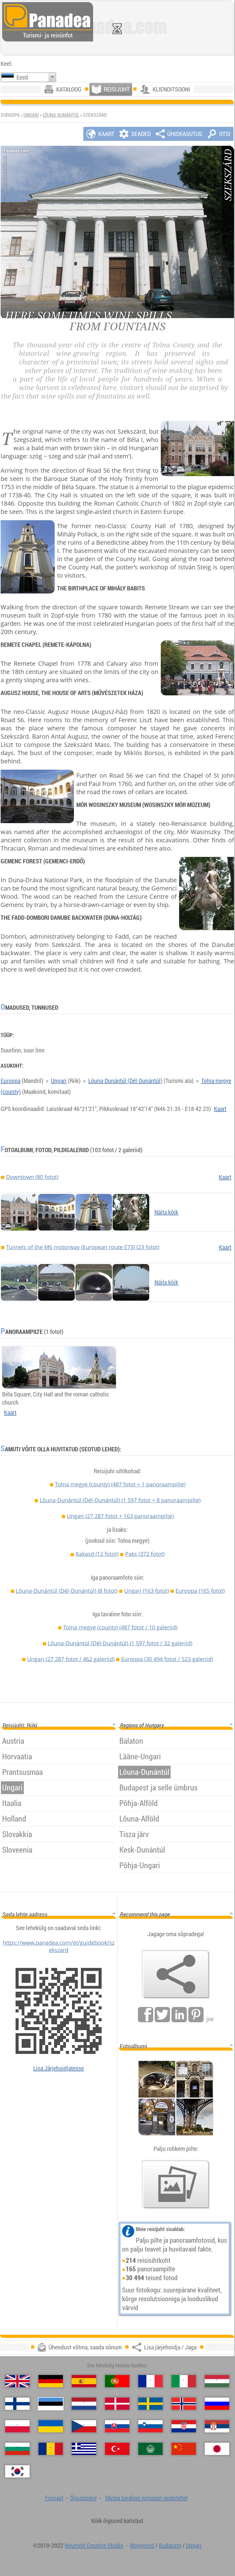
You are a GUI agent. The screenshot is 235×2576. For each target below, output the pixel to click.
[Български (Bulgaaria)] (17, 2449)
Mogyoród (142, 2545)
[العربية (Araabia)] (150, 2449)
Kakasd (97, 1553)
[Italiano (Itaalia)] (184, 2381)
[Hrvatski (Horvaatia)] (184, 2426)
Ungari (31, 115)
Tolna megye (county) (120, 1484)
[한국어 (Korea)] (17, 2471)
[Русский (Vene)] (217, 2403)
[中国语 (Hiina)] (184, 2449)
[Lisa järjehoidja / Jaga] (175, 1974)
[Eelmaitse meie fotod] (175, 2184)
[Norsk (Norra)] (184, 2403)
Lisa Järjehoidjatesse (58, 2068)
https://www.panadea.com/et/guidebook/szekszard (58, 1946)
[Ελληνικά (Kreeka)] (84, 2449)
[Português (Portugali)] (117, 2381)
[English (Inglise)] (17, 2381)
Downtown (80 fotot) (32, 1177)
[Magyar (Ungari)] (217, 2381)
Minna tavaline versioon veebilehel (146, 2498)
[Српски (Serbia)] (217, 2426)
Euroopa (10, 1081)
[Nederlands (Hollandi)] (84, 2403)
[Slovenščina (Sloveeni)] (150, 2426)
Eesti (22, 77)
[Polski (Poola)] (17, 2426)
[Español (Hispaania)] (84, 2381)
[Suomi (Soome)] (17, 2403)
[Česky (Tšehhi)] (84, 2426)
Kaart (220, 1109)
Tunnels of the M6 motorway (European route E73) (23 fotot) (82, 1247)
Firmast (54, 2498)
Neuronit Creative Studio (94, 2545)
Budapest (170, 2545)
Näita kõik (166, 1212)
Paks (144, 1553)
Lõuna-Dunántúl (61, 115)
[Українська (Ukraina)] (50, 2426)
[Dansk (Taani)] (117, 2403)
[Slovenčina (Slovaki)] (117, 2426)
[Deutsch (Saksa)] (50, 2381)
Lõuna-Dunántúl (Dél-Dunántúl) (125, 1081)
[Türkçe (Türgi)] (117, 2449)
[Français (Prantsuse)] (150, 2381)
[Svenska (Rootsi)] (150, 2403)
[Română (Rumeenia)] (50, 2449)
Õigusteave (83, 2498)
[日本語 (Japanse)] (217, 2449)
